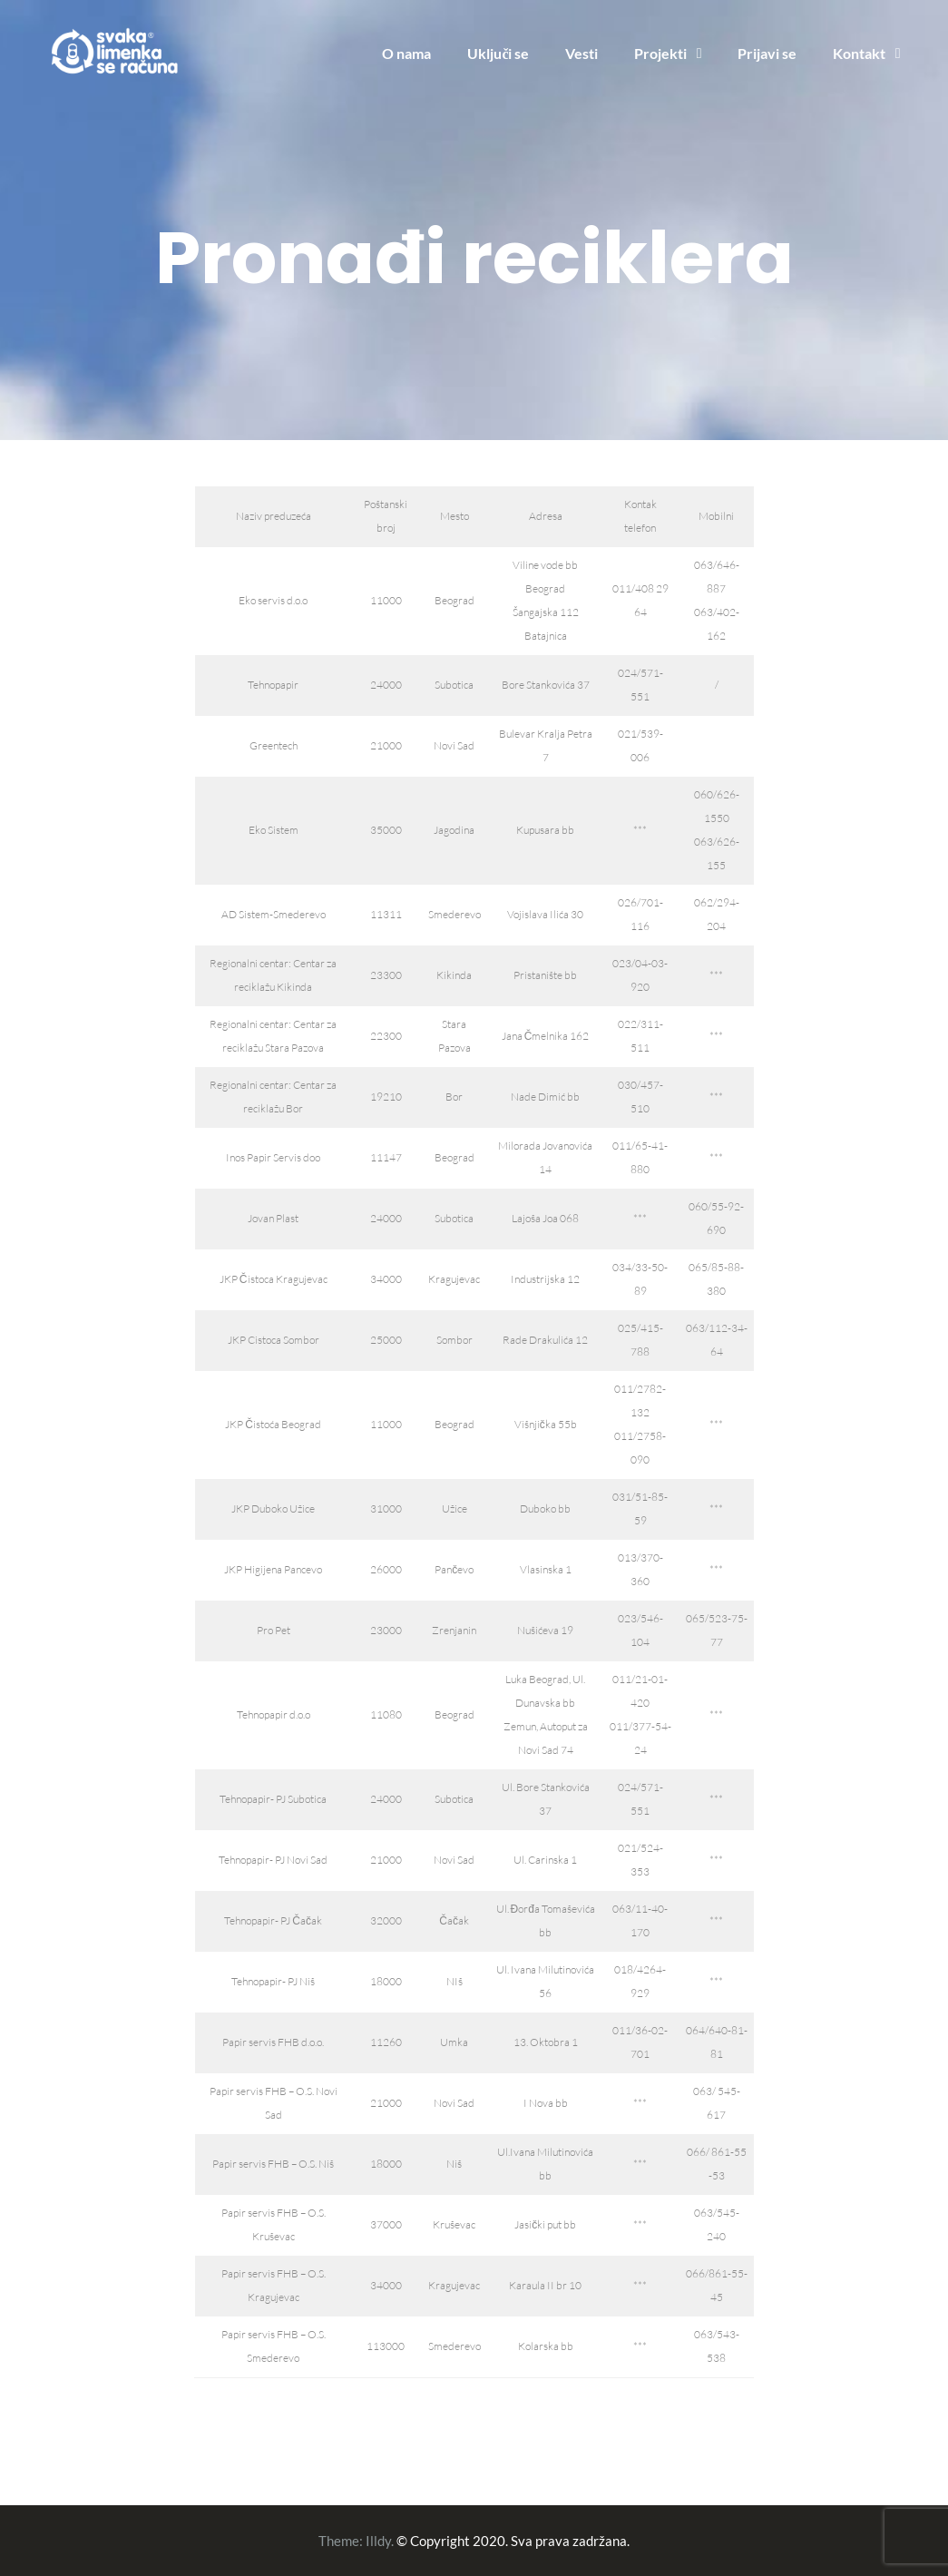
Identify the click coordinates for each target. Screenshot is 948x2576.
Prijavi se (767, 53)
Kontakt (859, 53)
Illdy (378, 2540)
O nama (406, 53)
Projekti (660, 53)
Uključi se (498, 53)
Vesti (581, 53)
